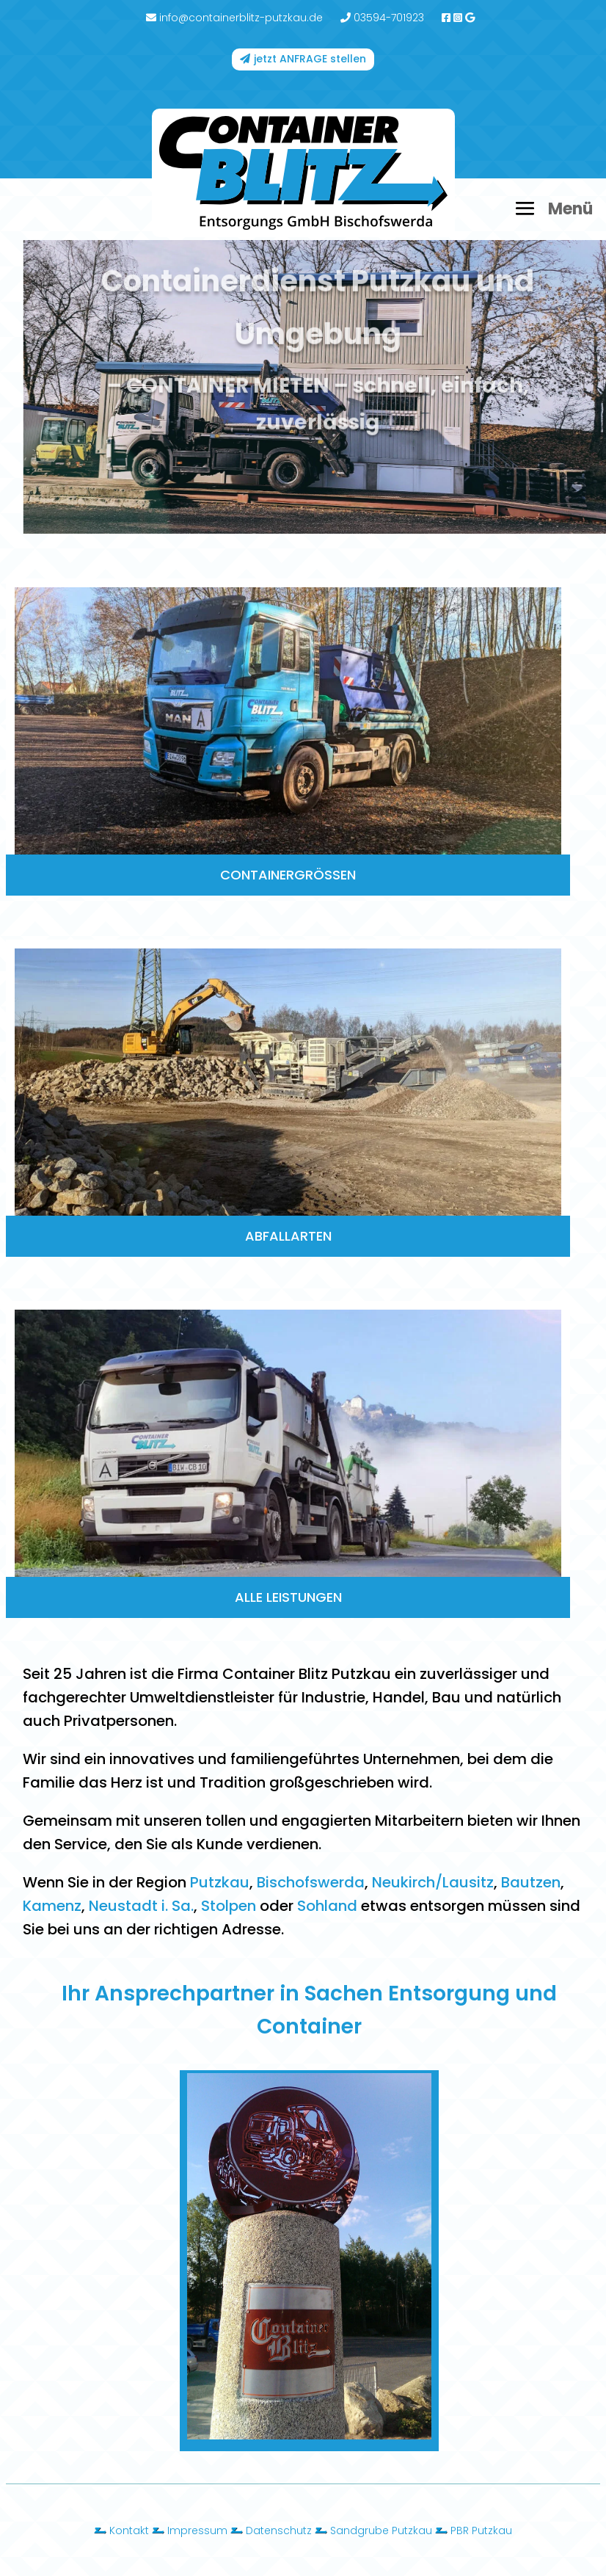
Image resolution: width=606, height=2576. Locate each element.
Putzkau (219, 1882)
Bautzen (531, 1882)
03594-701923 (382, 17)
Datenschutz (279, 2530)
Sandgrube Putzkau (381, 2530)
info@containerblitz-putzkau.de (234, 17)
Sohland (327, 1905)
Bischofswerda (311, 1882)
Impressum (197, 2530)
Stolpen (228, 1905)
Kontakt (129, 2530)
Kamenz (52, 1905)
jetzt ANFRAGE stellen (310, 58)
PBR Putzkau (481, 2530)
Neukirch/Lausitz (433, 1882)
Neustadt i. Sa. (141, 1905)
